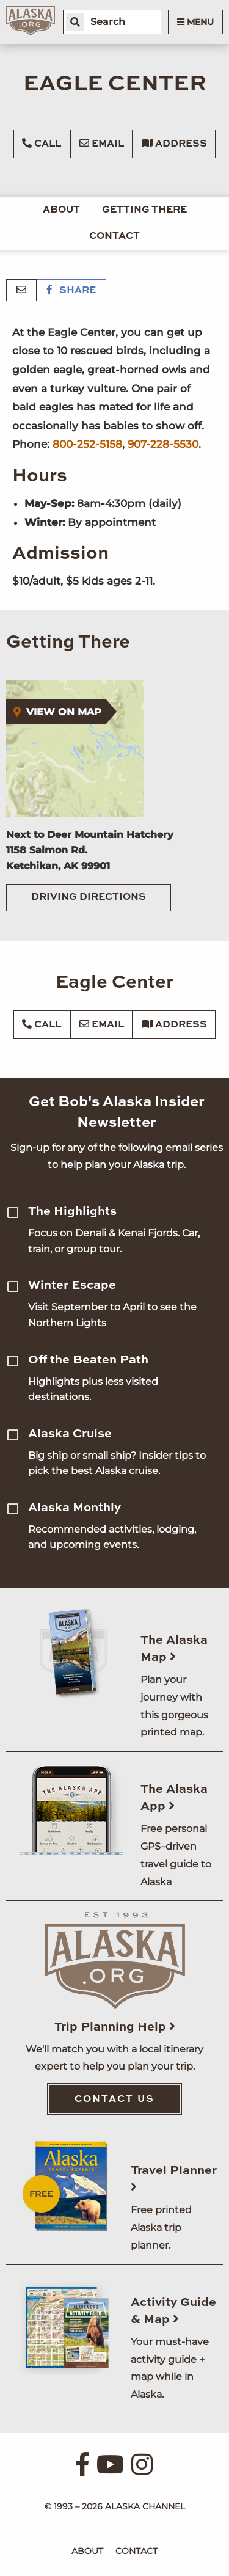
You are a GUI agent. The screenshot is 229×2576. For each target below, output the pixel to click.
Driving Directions (88, 897)
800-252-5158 (87, 444)
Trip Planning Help (114, 2027)
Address (174, 143)
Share (71, 291)
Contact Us (114, 2099)
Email (101, 143)
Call (41, 143)
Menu (195, 21)
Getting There (144, 210)
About (61, 210)
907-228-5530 (163, 444)
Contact (114, 236)
